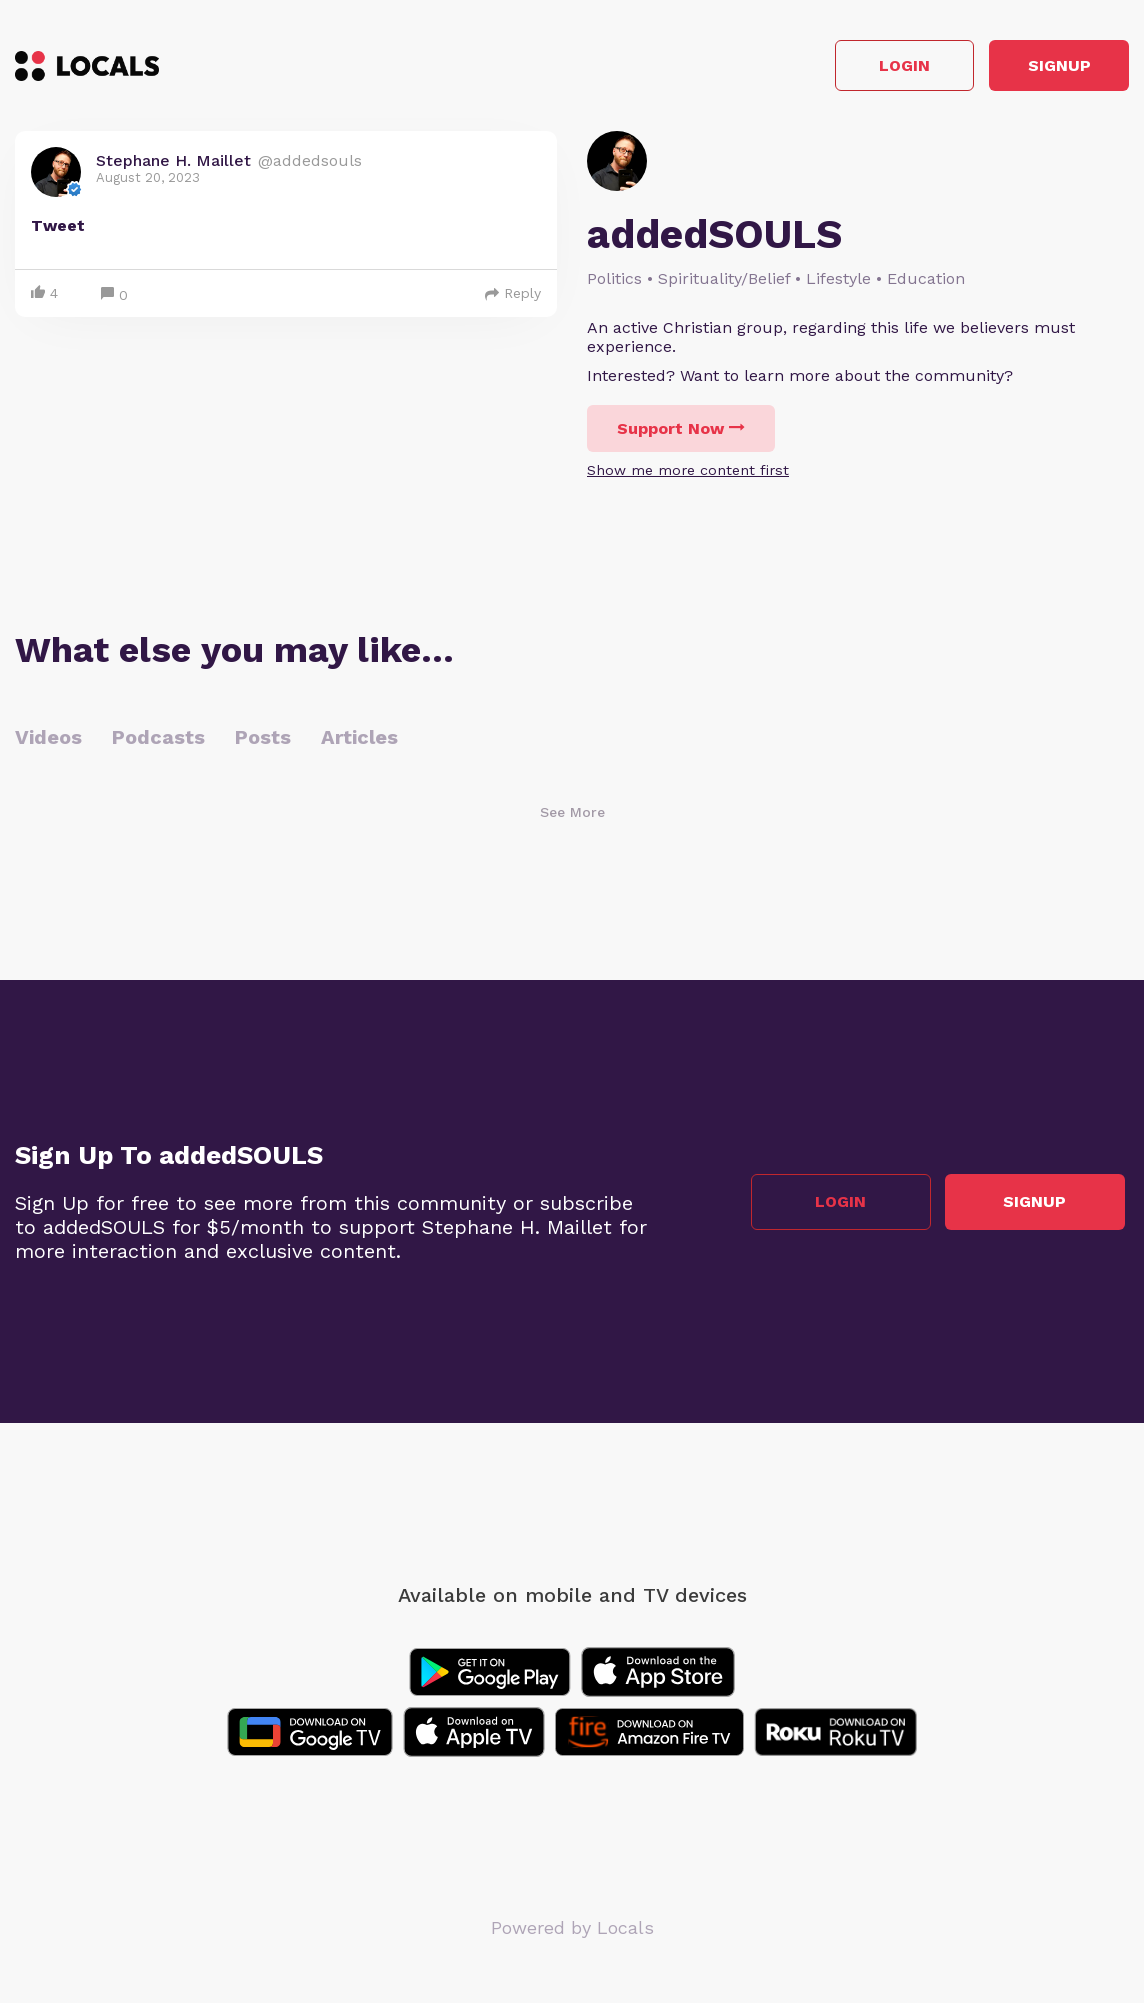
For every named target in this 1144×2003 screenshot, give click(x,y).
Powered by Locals (572, 1932)
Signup (1039, 68)
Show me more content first (688, 475)
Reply (513, 298)
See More (572, 817)
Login (844, 68)
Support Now (681, 433)
